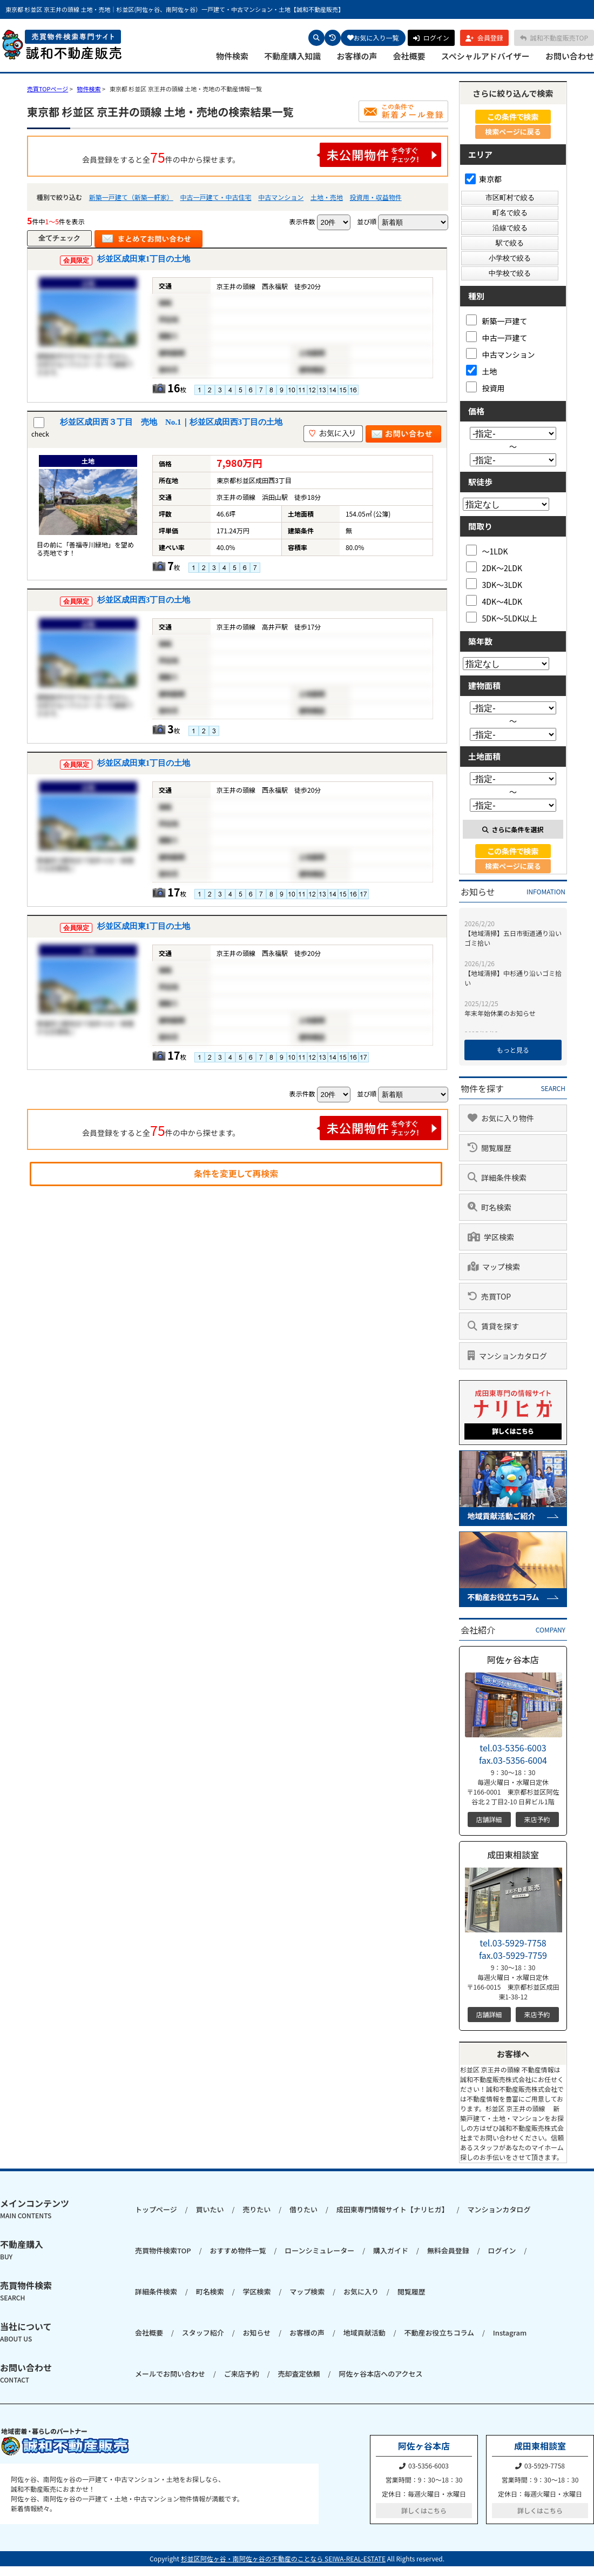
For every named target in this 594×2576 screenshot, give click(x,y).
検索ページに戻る (513, 131)
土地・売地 (326, 197)
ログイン (502, 2250)
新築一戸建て (497, 320)
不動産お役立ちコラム (439, 2332)
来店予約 (537, 1819)
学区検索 (256, 2291)
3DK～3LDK (494, 584)
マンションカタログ (498, 2209)
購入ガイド (390, 2250)
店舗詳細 (489, 1819)
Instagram (509, 2332)
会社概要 (409, 56)
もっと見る (513, 1049)
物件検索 (232, 56)
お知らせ (256, 2332)
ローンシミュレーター (319, 2250)
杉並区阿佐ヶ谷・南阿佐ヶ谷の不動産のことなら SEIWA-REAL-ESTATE (283, 2558)
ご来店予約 (241, 2373)
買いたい (209, 2209)
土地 (481, 370)
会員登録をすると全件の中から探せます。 (262, 155)
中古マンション (280, 197)
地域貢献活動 (364, 2332)
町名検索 (210, 2291)
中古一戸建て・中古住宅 (215, 197)
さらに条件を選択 (512, 829)
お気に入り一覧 (373, 37)
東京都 (483, 178)
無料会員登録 (448, 2250)
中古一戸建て (497, 337)
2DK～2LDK (494, 567)
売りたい (256, 2209)
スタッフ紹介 (203, 2332)
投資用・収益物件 (376, 197)
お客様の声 (356, 56)
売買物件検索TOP (163, 2250)
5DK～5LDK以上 (502, 617)
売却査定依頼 (299, 2373)
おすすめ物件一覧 (238, 2250)
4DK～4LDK (494, 600)
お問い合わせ (569, 56)
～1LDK (487, 550)
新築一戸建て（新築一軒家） (131, 197)
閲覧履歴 (411, 2291)
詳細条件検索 (156, 2291)
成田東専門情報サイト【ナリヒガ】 (392, 2209)
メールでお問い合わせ (170, 2373)
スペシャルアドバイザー (485, 56)
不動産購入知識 (292, 56)
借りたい (303, 2209)
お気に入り (361, 2291)
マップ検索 (307, 2291)
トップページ (156, 2209)
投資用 (485, 387)
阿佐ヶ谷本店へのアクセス (380, 2373)
